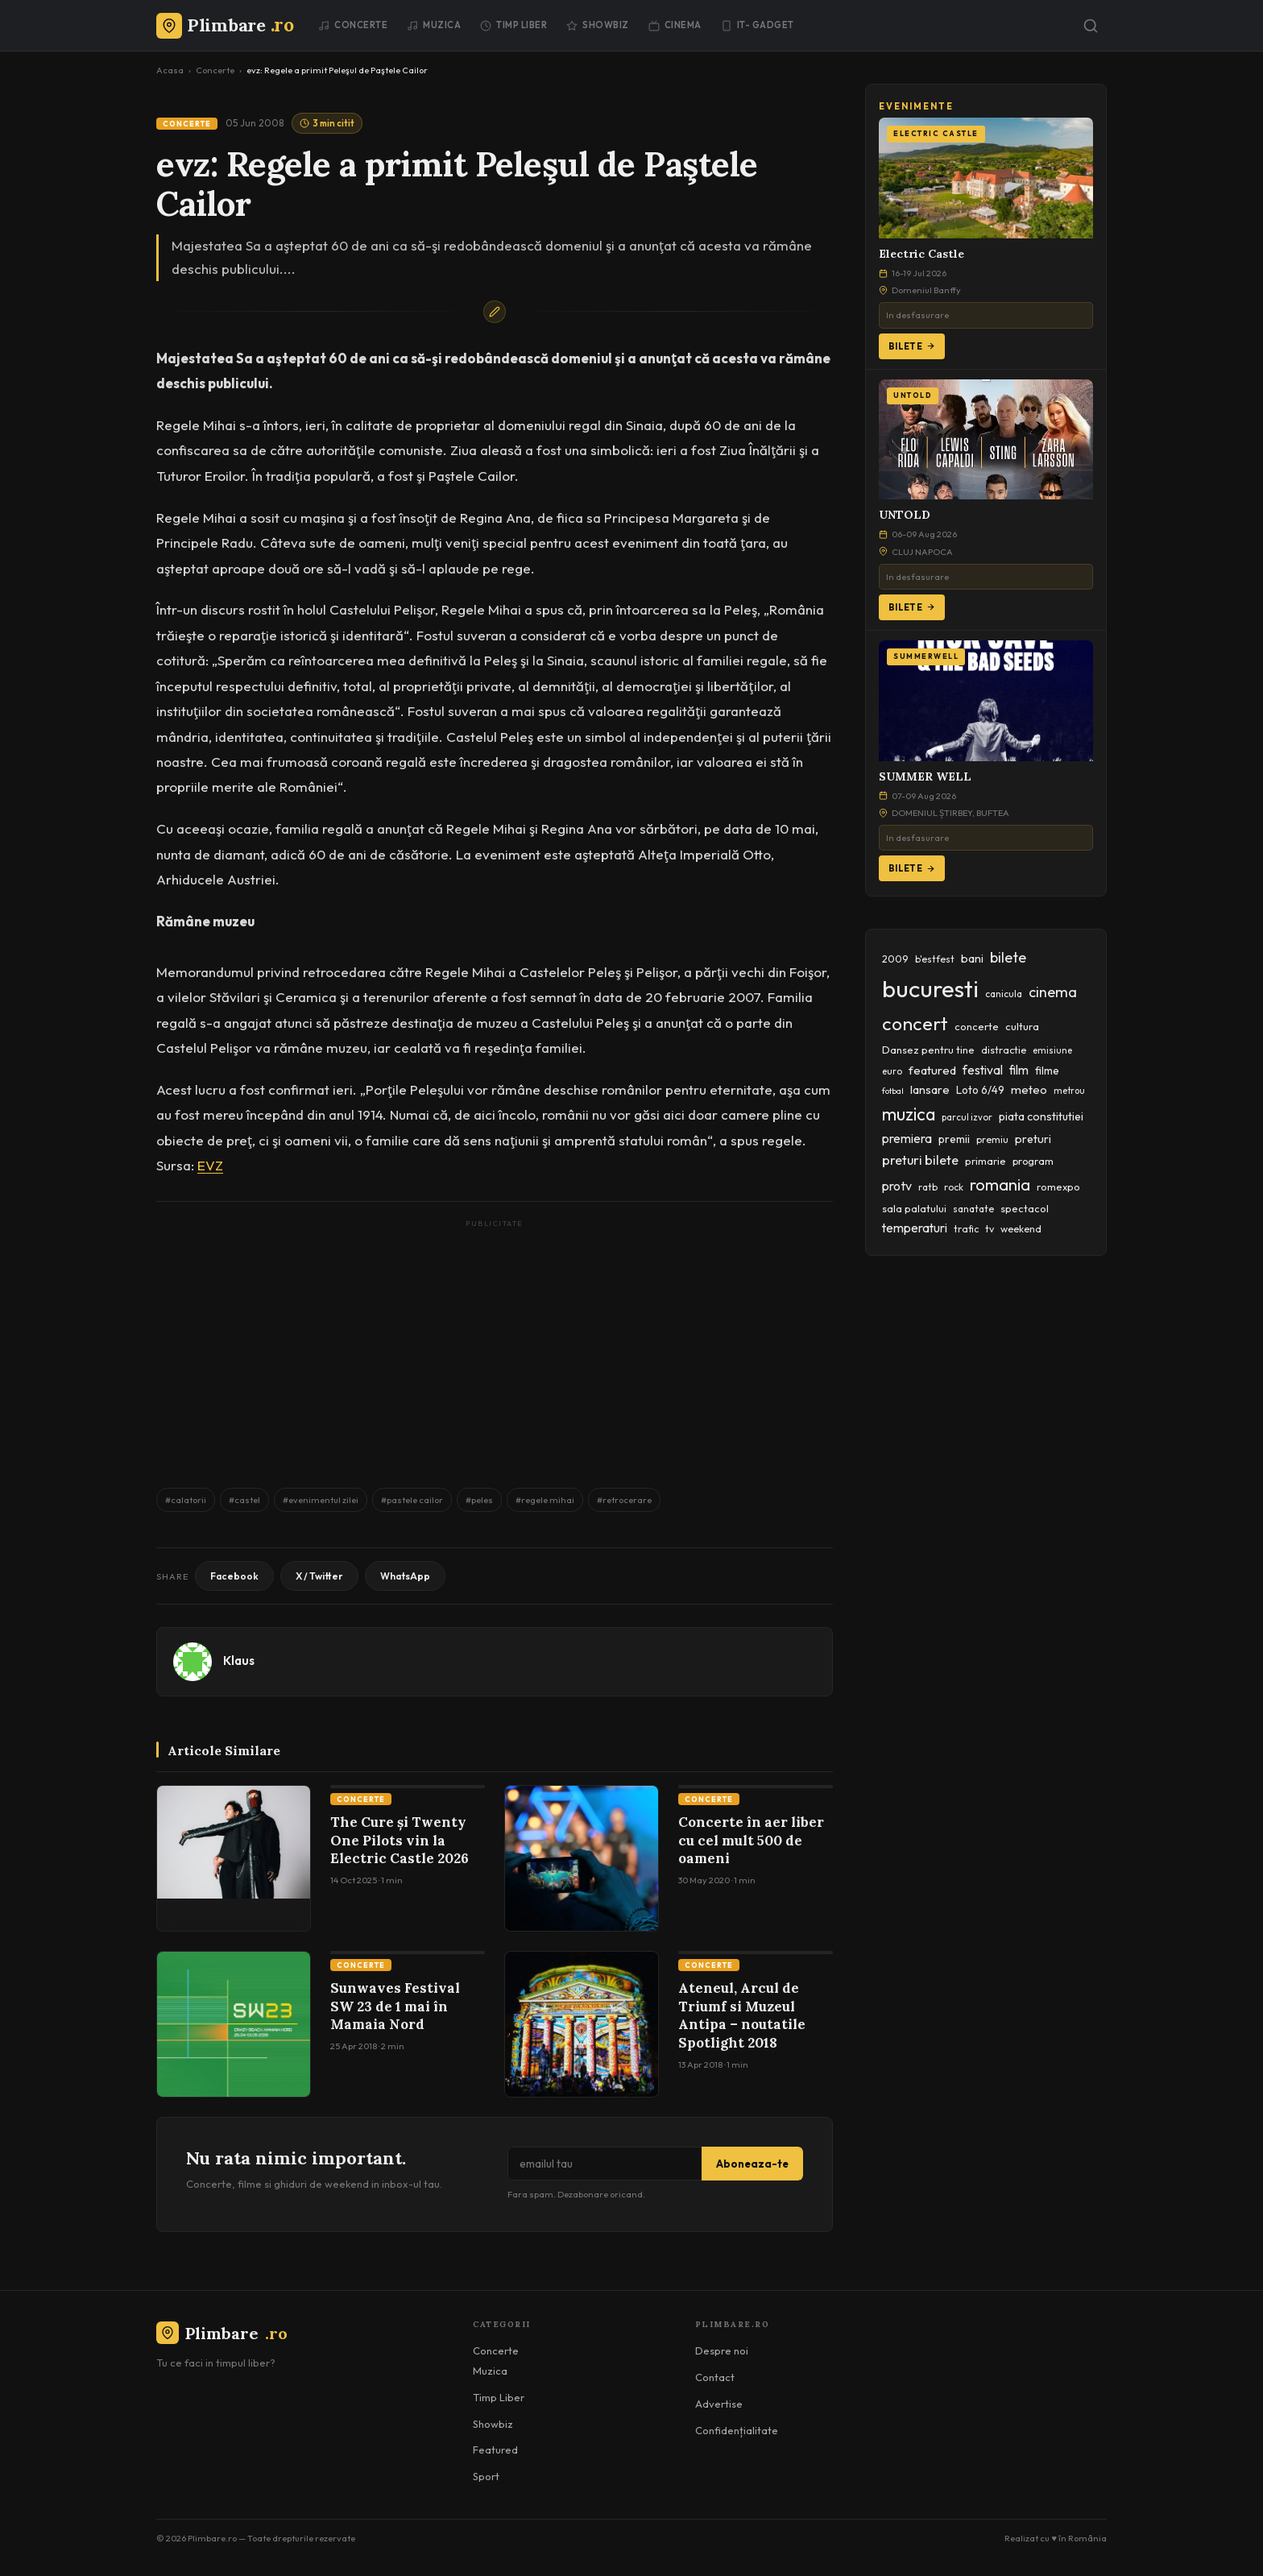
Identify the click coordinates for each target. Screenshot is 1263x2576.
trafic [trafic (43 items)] (966, 1229)
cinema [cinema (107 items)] (1053, 992)
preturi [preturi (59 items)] (1033, 1139)
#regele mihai (545, 1499)
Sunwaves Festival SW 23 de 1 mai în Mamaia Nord (395, 2006)
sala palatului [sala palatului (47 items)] (914, 1208)
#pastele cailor (412, 1499)
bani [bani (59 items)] (972, 958)
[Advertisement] (494, 1346)
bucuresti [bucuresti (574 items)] (930, 989)
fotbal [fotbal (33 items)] (893, 1090)
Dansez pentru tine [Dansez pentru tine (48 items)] (928, 1049)
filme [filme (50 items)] (1047, 1070)
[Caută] (1091, 26)
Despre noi (721, 2350)
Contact (715, 2377)
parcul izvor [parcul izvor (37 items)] (967, 1117)
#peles (479, 1499)
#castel (244, 1499)
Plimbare (222, 2333)
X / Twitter (319, 1576)
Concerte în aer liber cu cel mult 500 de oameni (751, 1840)
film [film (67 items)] (1019, 1070)
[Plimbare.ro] (224, 25)
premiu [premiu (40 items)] (992, 1139)
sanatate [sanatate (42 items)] (973, 1209)
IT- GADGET (757, 25)
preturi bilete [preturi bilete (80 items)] (920, 1160)
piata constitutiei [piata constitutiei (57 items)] (1041, 1116)
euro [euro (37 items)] (892, 1071)
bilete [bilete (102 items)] (1008, 957)
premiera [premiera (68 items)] (907, 1138)
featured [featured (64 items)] (932, 1070)
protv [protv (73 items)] (897, 1186)
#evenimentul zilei (320, 1499)
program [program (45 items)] (1033, 1160)
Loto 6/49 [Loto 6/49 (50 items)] (980, 1089)
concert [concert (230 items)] (915, 1023)
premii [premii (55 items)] (954, 1139)
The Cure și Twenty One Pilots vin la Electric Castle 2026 (399, 1840)
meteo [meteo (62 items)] (1029, 1089)
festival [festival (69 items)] (983, 1070)
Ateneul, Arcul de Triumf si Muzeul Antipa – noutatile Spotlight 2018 (741, 2015)
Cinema (675, 25)
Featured (495, 2449)
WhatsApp (405, 1576)
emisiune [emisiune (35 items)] (1052, 1050)
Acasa (170, 70)
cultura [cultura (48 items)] (1022, 1026)
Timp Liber (513, 25)
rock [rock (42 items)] (953, 1187)
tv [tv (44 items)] (989, 1229)
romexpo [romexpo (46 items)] (1058, 1186)
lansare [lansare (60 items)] (930, 1089)
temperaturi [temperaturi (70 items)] (914, 1228)
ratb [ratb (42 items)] (928, 1187)
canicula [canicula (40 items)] (1003, 994)
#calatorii (185, 1499)
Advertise (719, 2403)
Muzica (434, 25)
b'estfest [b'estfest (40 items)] (934, 959)
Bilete (911, 346)
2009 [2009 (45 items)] (895, 958)
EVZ (210, 1165)
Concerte (352, 25)
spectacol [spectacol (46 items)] (1024, 1208)
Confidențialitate (736, 2430)
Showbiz (597, 25)
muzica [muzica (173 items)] (908, 1114)
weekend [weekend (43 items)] (1020, 1229)
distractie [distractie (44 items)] (1003, 1050)
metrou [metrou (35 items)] (1069, 1090)
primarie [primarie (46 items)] (985, 1160)
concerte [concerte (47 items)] (976, 1026)
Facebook (234, 1576)
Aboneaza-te (752, 2163)
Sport (486, 2476)
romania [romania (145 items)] (1000, 1184)
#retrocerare (624, 1499)
